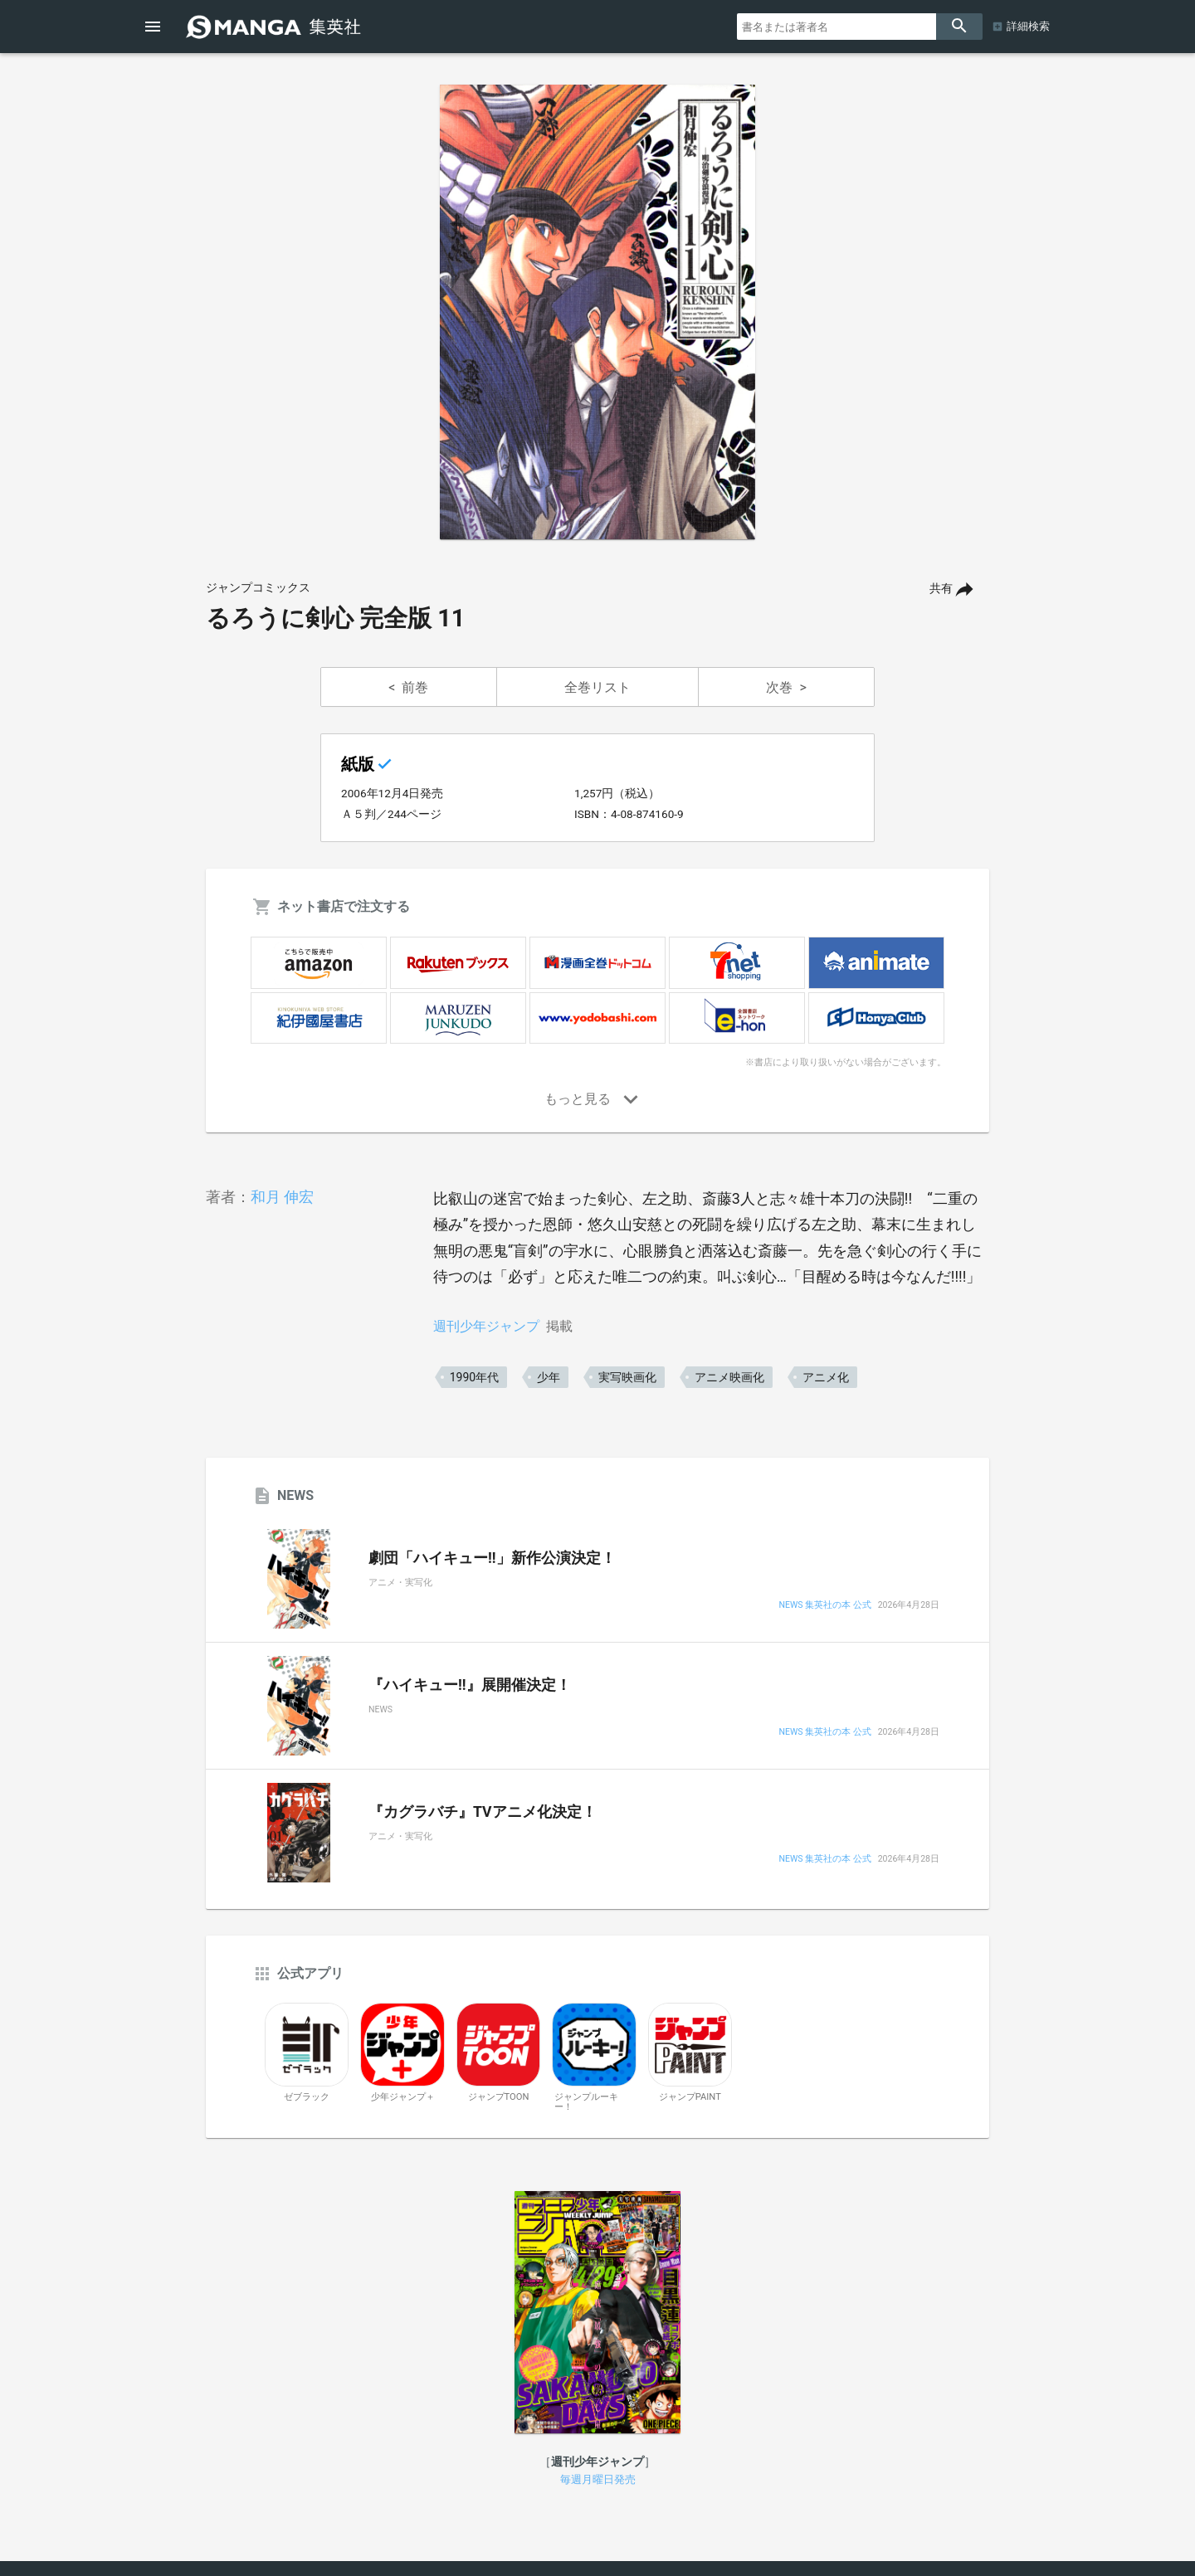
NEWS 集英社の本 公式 (824, 1605)
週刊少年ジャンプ (486, 1326)
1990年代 (474, 1377)
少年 (548, 1377)
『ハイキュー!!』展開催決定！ (469, 1685)
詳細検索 (1028, 26)
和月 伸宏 (282, 1196)
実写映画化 (627, 1377)
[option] (597, 312)
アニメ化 (825, 1377)
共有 (941, 588)
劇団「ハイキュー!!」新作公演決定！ (492, 1558)
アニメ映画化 (729, 1377)
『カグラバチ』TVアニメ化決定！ (482, 1812)
